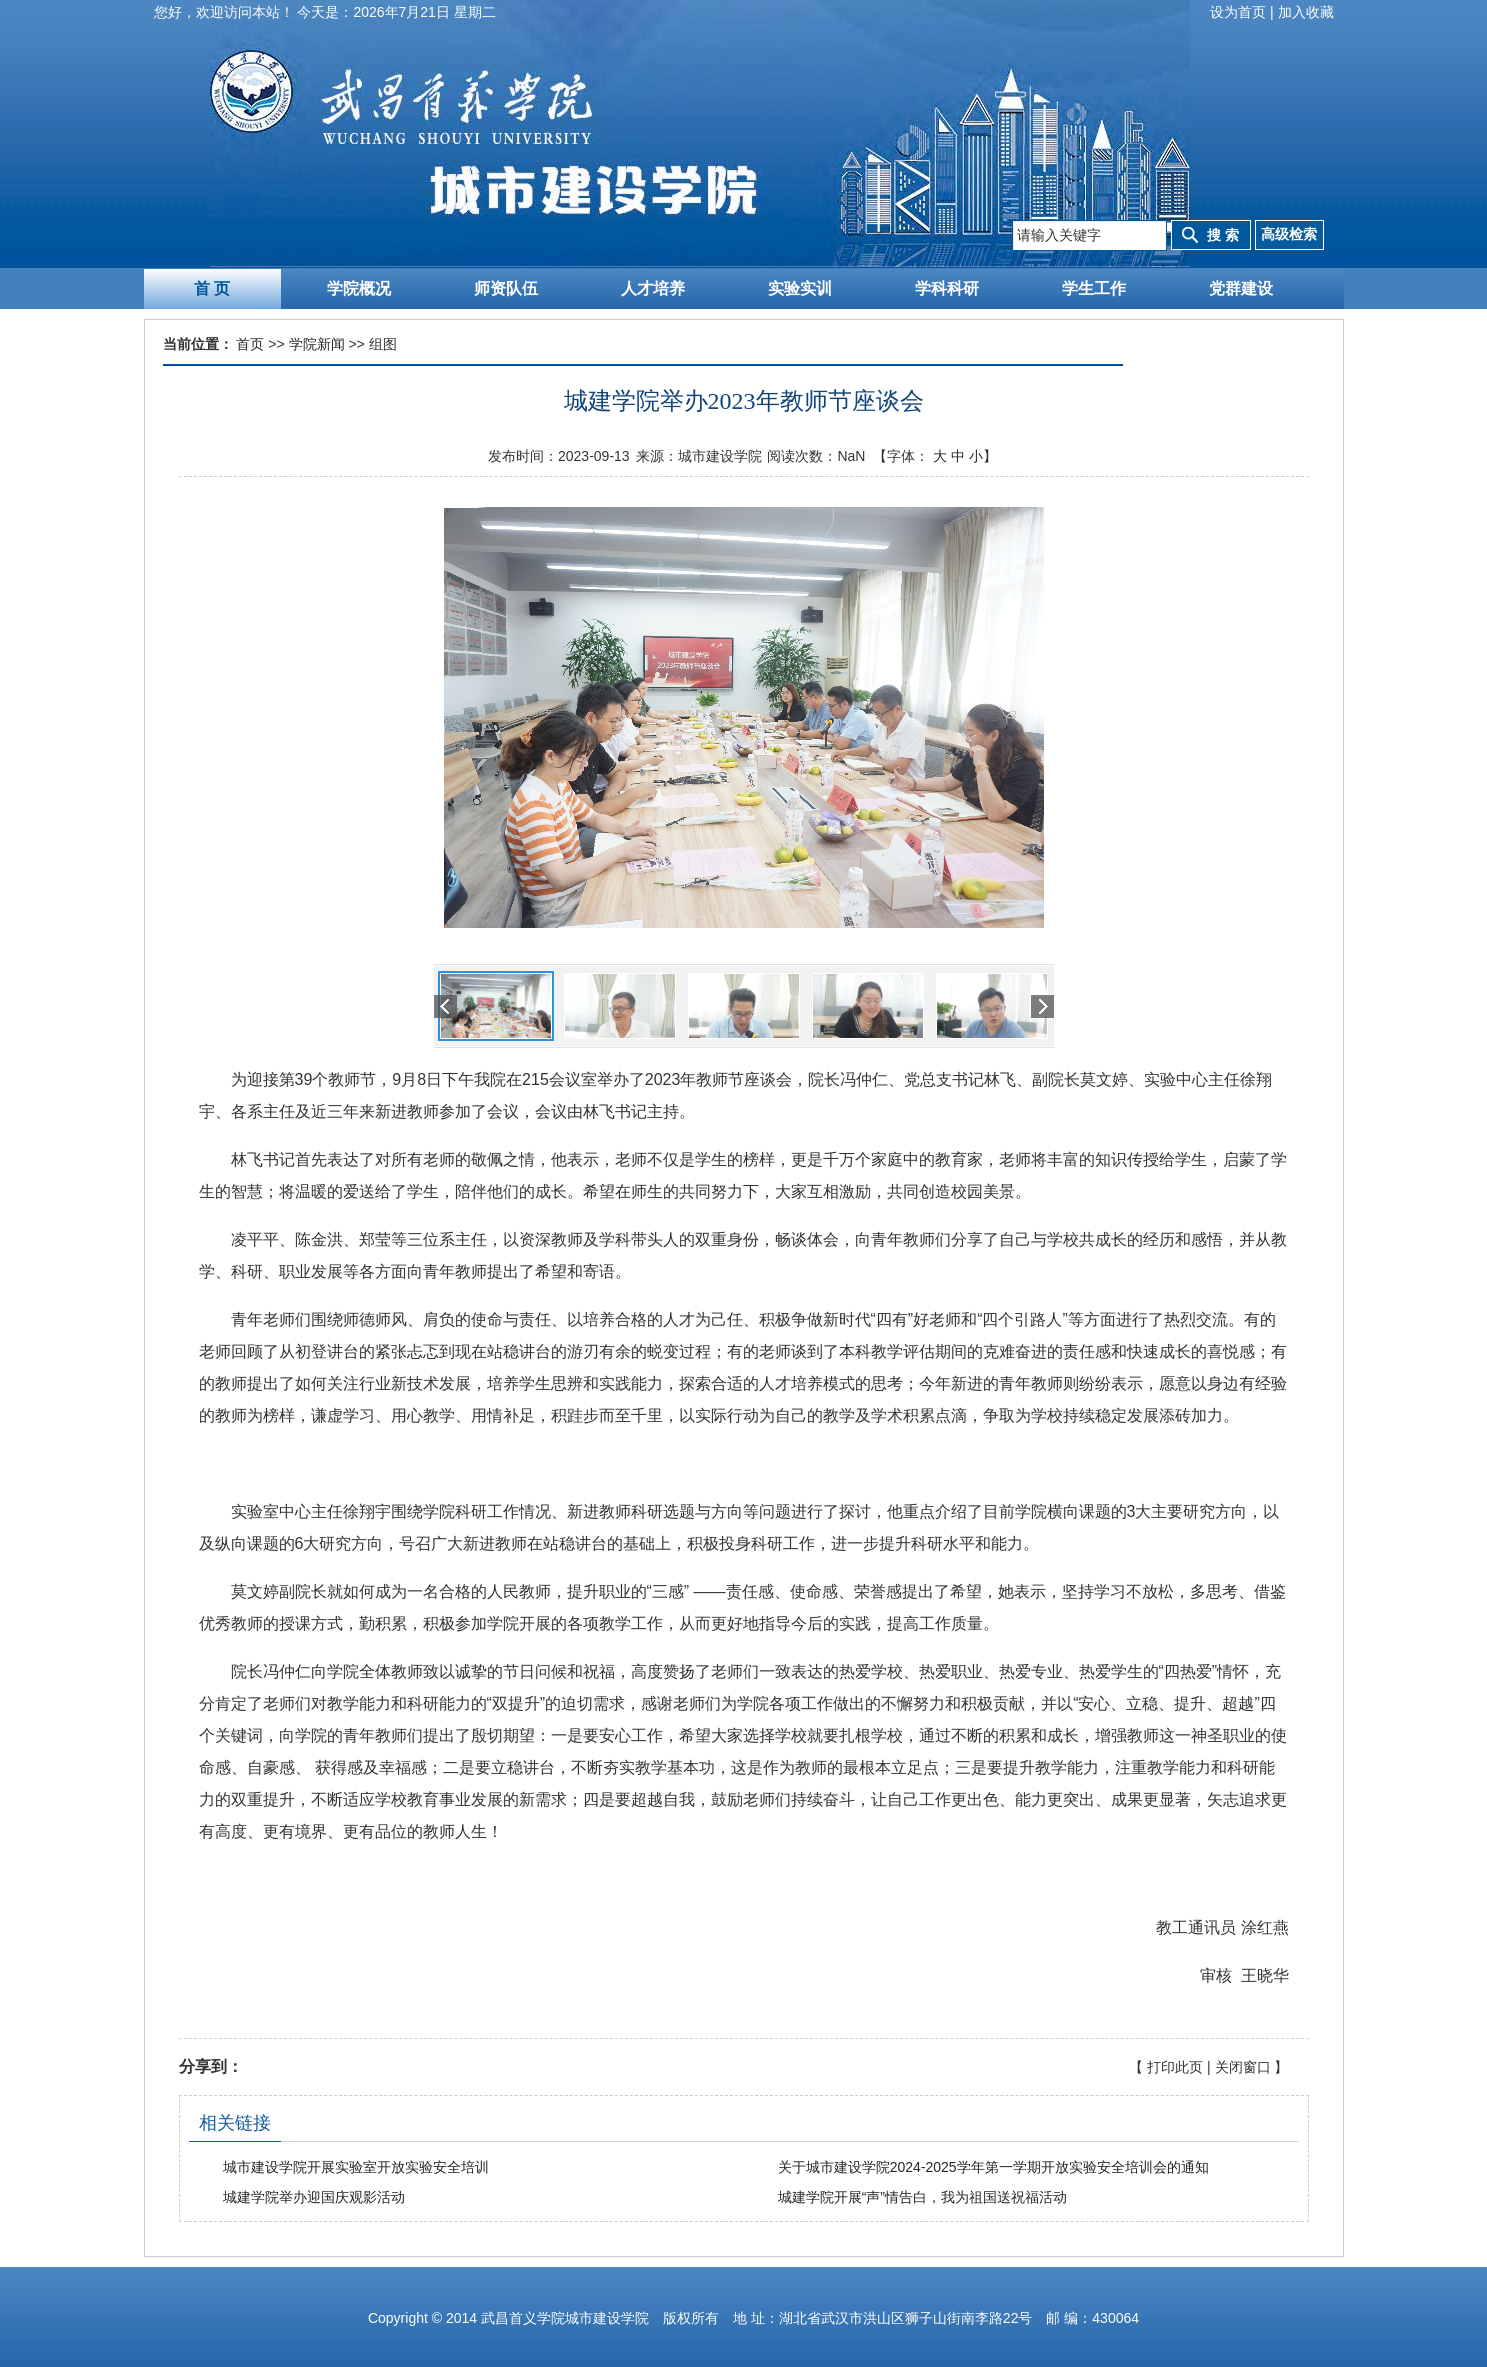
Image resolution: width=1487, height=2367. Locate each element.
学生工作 (1094, 288)
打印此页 (1175, 2067)
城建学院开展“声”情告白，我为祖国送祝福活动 (922, 2197)
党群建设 (1241, 288)
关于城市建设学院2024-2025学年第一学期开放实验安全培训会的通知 (993, 2167)
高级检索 (1289, 234)
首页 (250, 344)
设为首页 (1238, 12)
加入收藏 (1306, 12)
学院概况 (359, 288)
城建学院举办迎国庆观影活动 (314, 2197)
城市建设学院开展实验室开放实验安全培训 (356, 2167)
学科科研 (947, 288)
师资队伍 (506, 288)
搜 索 (1223, 235)
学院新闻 (317, 344)
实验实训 (800, 288)
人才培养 (653, 288)
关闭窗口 (1243, 2067)
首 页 (212, 288)
